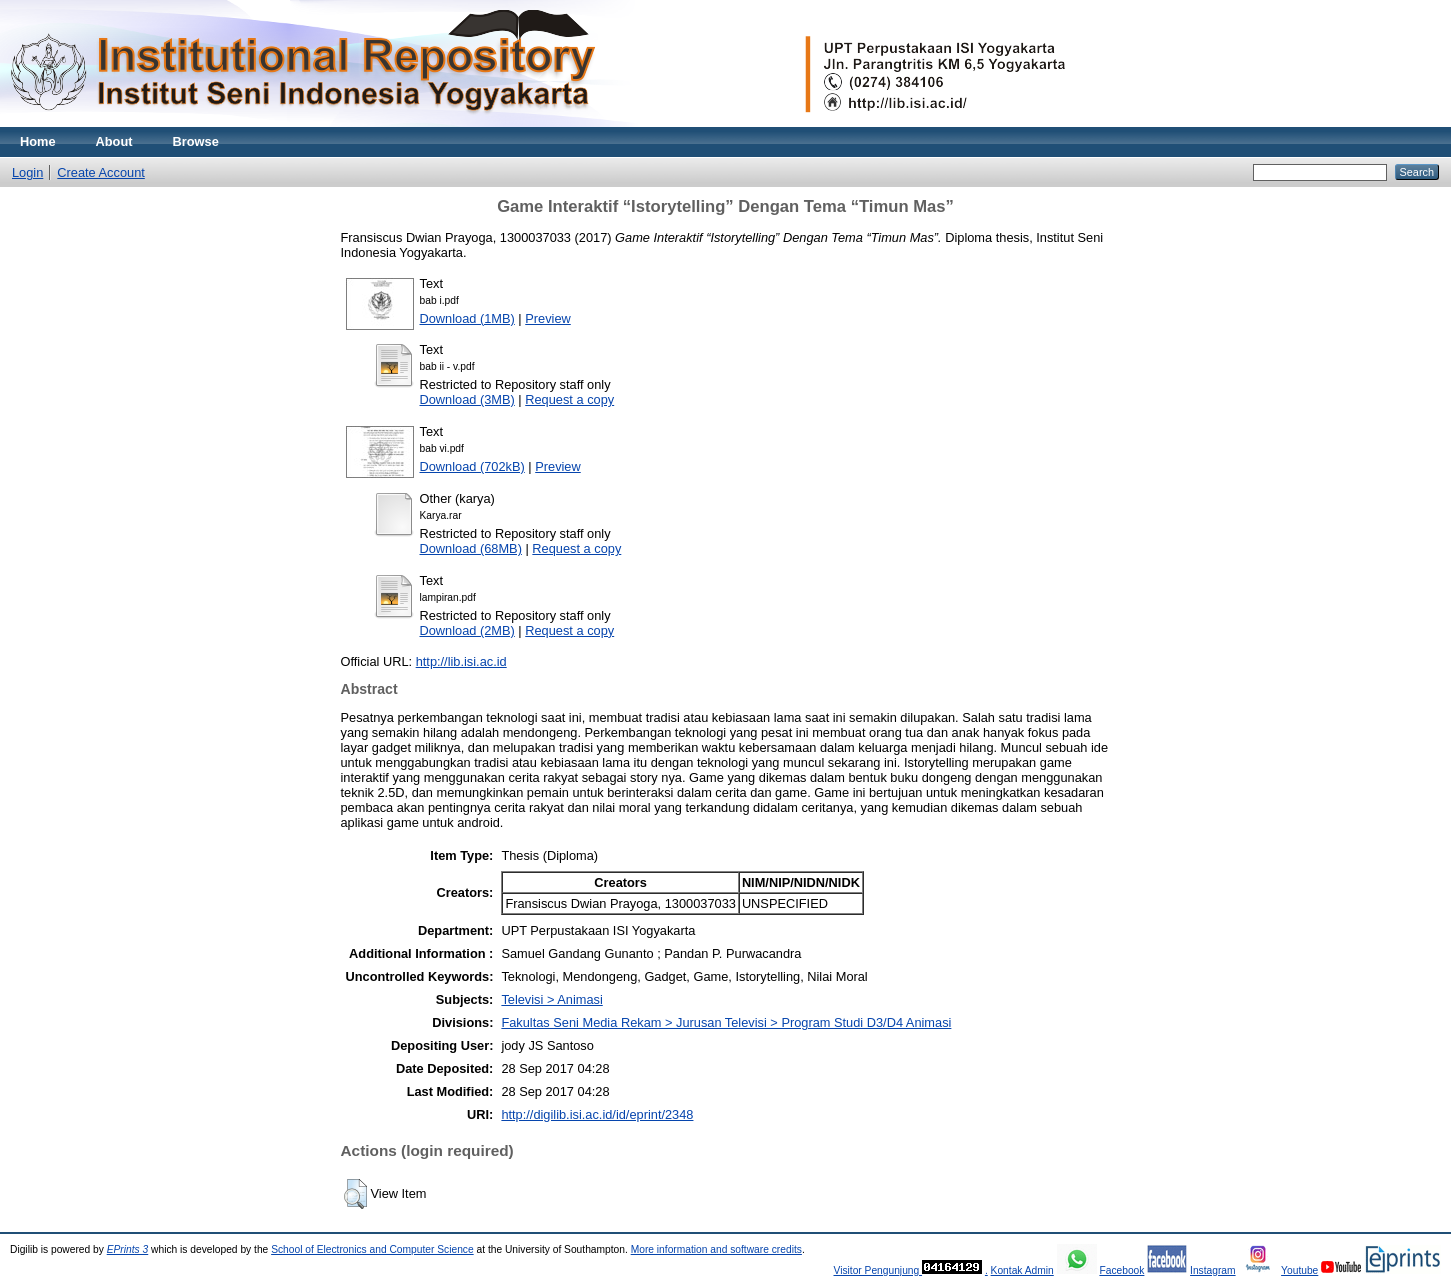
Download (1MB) (467, 318)
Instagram (1213, 1270)
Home (38, 141)
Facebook (1121, 1270)
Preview (548, 318)
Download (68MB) (471, 548)
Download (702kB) (472, 466)
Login (27, 172)
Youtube (1299, 1270)
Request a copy (569, 399)
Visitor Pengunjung (877, 1270)
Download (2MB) (467, 630)
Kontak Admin (1022, 1270)
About (114, 141)
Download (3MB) (467, 399)
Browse (196, 141)
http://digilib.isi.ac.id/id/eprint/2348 (597, 1114)
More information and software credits (716, 1249)
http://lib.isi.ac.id (461, 661)
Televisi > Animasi (551, 999)
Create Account (101, 172)
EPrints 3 (128, 1249)
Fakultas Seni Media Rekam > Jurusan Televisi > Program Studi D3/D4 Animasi (726, 1022)
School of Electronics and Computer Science (372, 1249)
